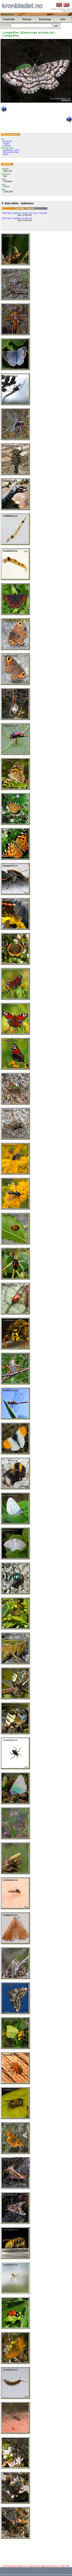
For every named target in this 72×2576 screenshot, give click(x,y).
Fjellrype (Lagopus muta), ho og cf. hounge (24, 213)
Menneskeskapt (11, 152)
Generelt (7, 141)
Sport (5, 154)
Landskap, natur (11, 150)
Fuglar (6, 143)
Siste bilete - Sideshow (19, 203)
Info (62, 19)
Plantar (27, 19)
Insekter (7, 146)
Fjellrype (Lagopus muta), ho (17, 218)
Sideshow (45, 19)
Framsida (9, 19)
